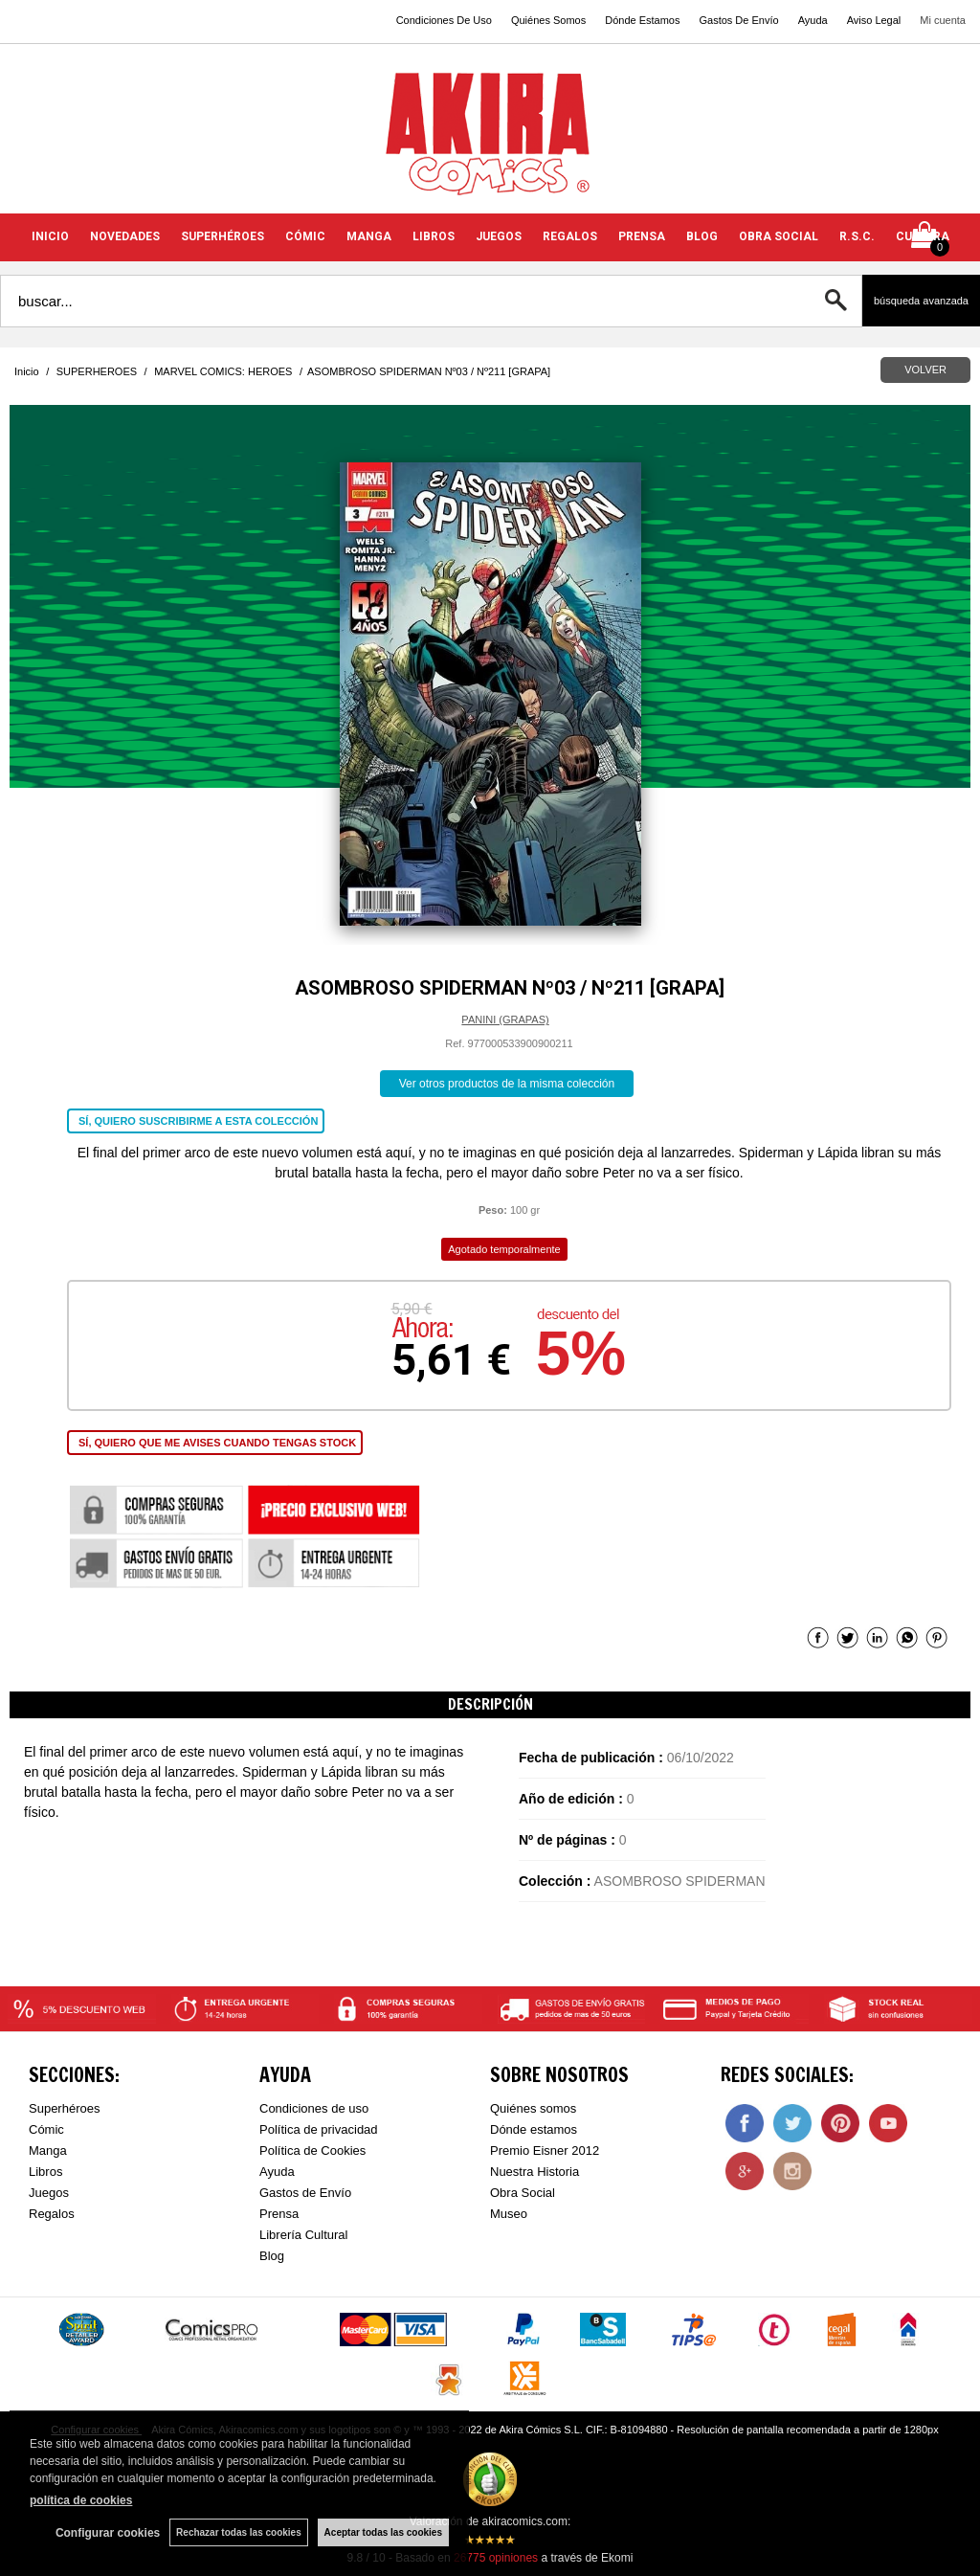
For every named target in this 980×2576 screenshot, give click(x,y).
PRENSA (641, 236)
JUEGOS (499, 236)
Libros (45, 2171)
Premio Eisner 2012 (544, 2150)
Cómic (46, 2129)
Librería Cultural (303, 2235)
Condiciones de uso (313, 2108)
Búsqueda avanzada (921, 300)
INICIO (50, 236)
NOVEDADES (125, 236)
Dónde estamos (533, 2129)
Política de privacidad (318, 2129)
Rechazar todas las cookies (238, 2532)
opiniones (496, 2558)
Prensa (279, 2213)
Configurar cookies (108, 2533)
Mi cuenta (943, 20)
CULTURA (922, 236)
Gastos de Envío (305, 2192)
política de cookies (81, 2500)
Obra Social (522, 2192)
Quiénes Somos (548, 20)
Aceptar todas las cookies (383, 2532)
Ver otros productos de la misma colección (506, 1083)
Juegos (49, 2192)
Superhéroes (64, 2108)
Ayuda (813, 20)
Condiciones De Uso (444, 20)
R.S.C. (857, 236)
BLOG (702, 236)
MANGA (368, 236)
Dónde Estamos (642, 20)
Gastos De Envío (738, 20)
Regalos (52, 2213)
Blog (271, 2256)
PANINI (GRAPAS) (504, 1019)
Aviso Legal (874, 20)
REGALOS (570, 236)
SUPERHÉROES (222, 236)
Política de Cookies (312, 2150)
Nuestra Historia (534, 2171)
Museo (508, 2213)
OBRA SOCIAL (778, 236)
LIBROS (433, 236)
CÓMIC (305, 236)
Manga (48, 2150)
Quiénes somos (533, 2108)
